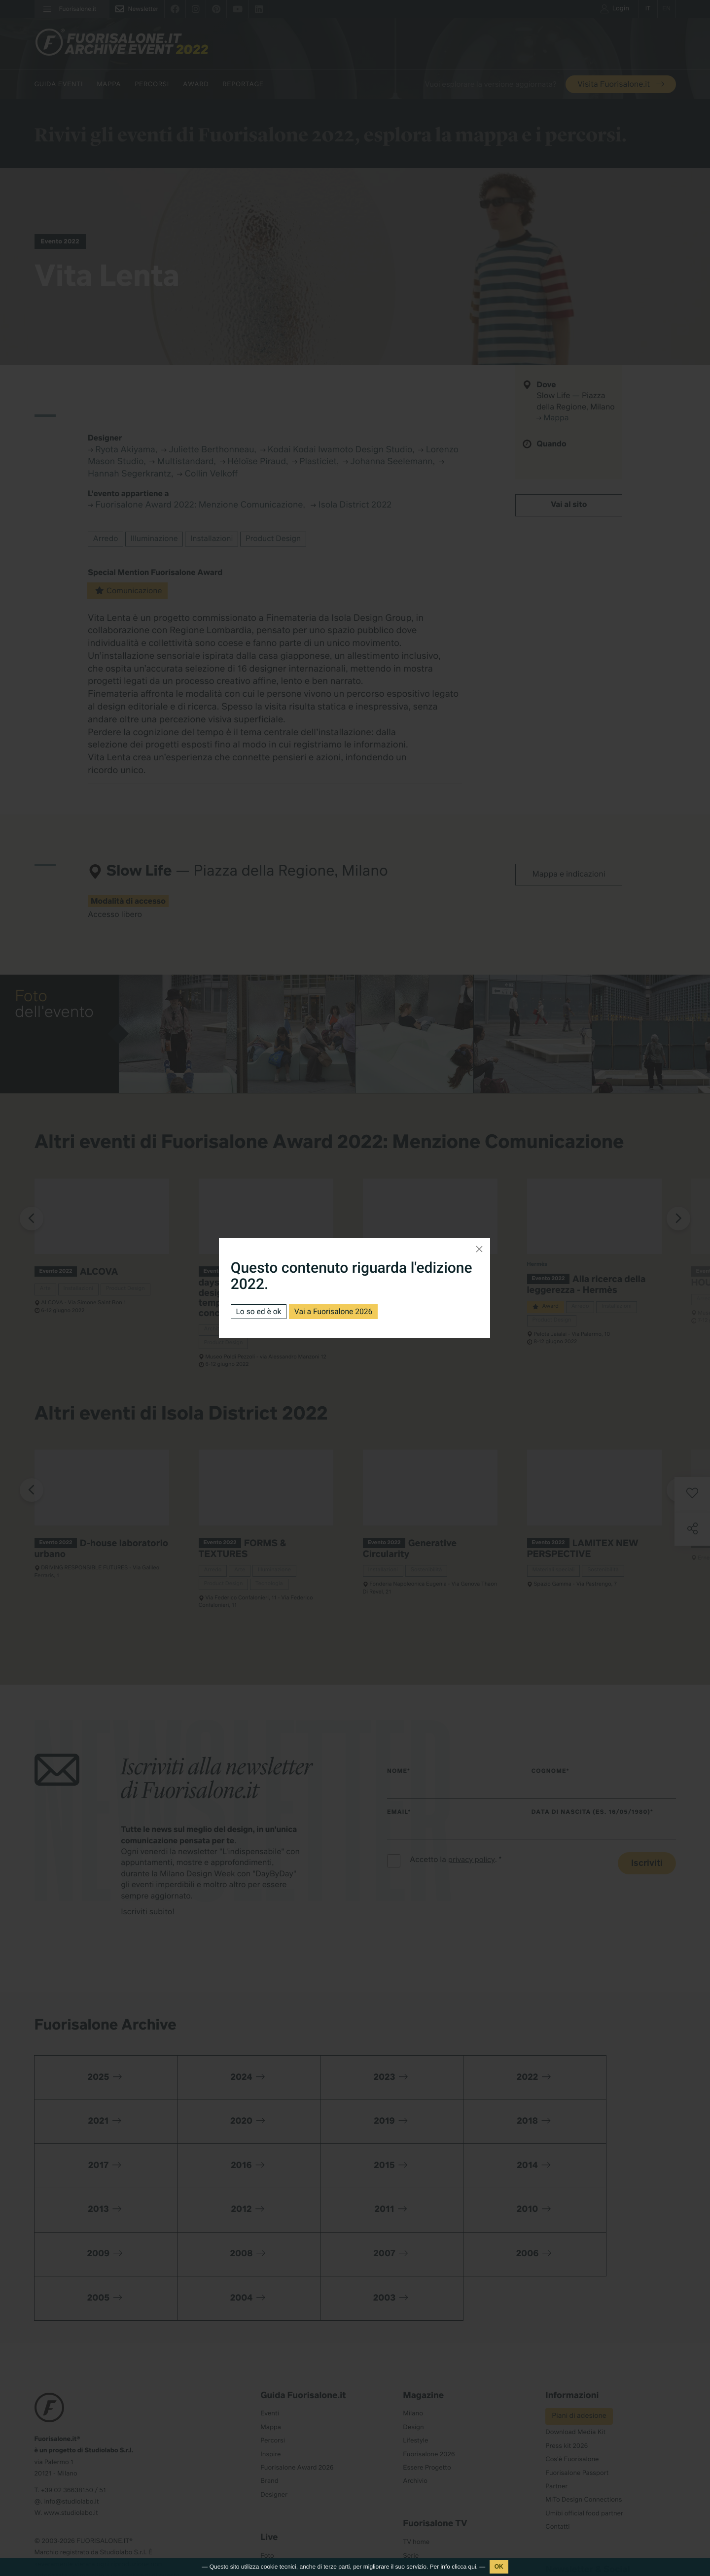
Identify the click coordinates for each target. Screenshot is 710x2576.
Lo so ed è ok (259, 1311)
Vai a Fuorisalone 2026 (336, 1311)
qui (472, 2566)
